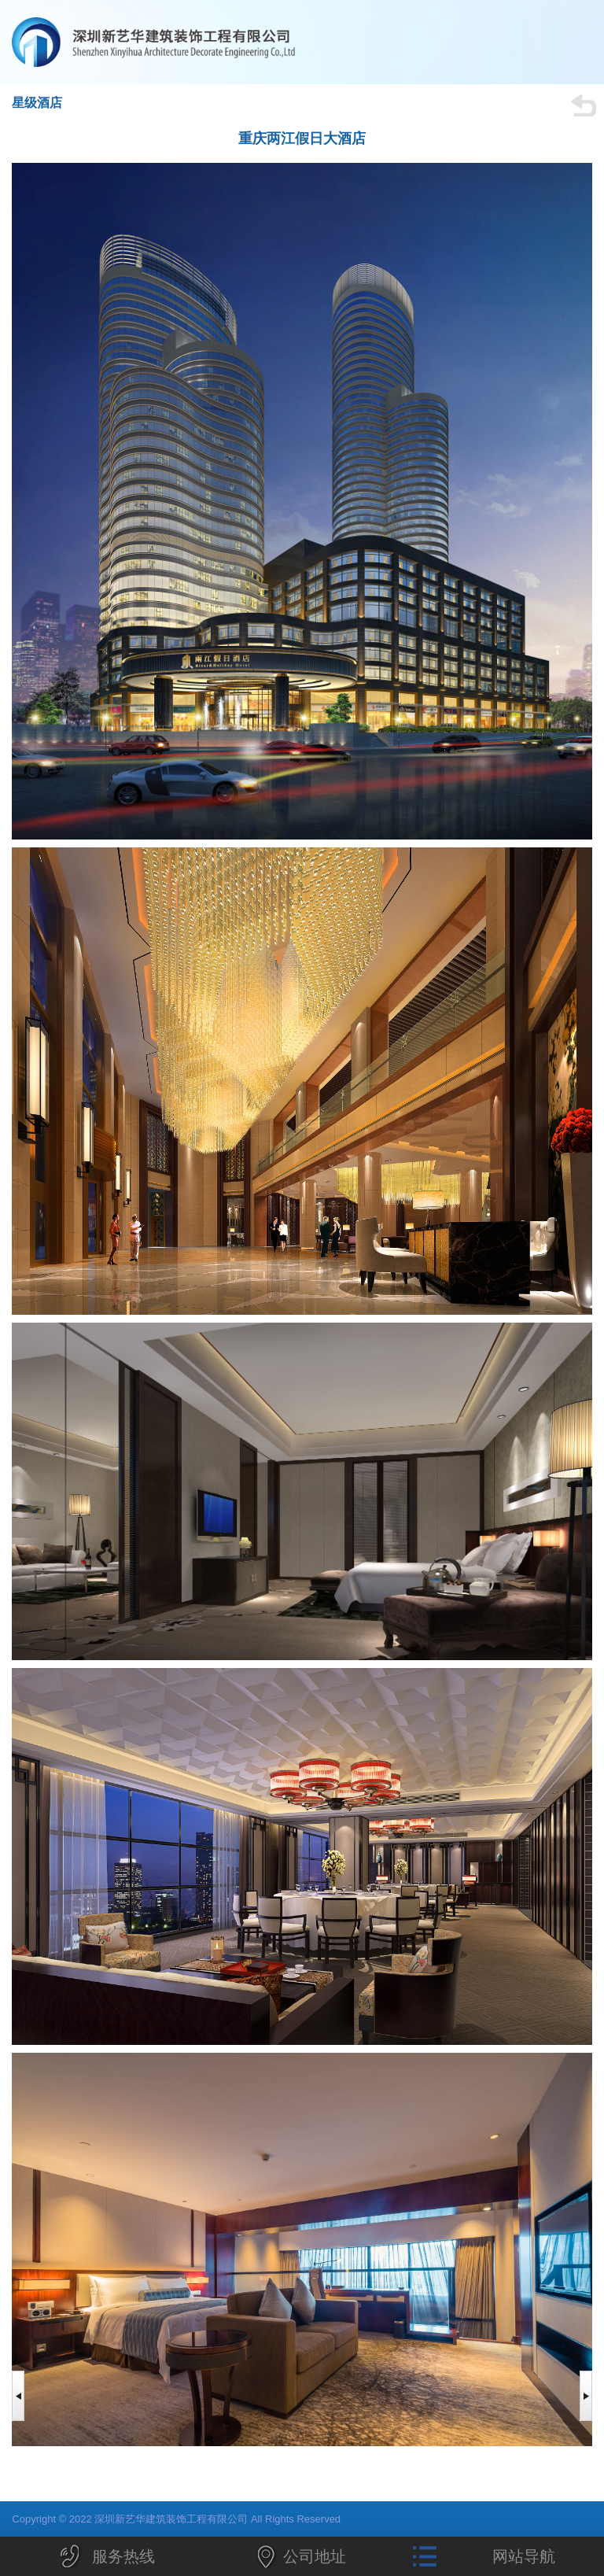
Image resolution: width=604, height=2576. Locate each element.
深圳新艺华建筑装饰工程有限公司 (204, 42)
